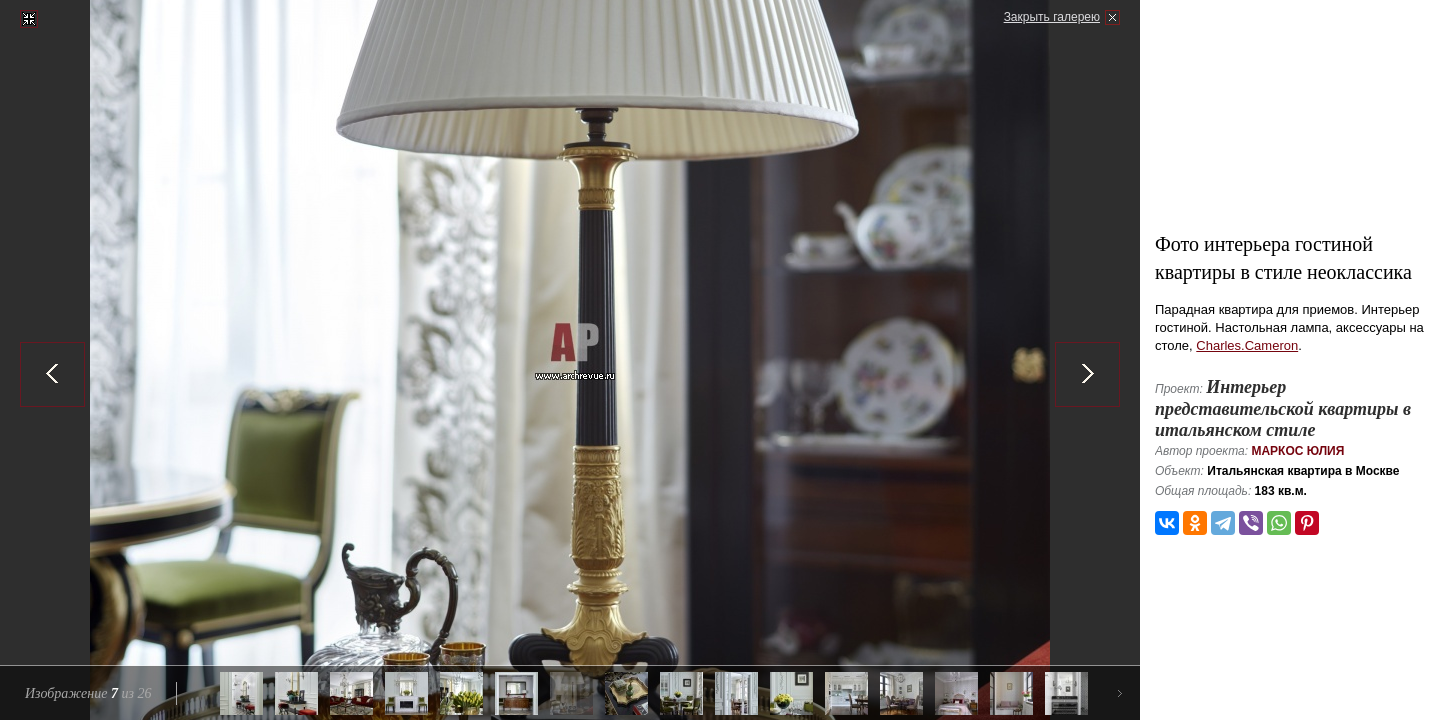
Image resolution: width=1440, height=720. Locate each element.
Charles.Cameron (1247, 345)
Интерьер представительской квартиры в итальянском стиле (1283, 408)
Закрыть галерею (1052, 17)
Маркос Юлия (1297, 451)
